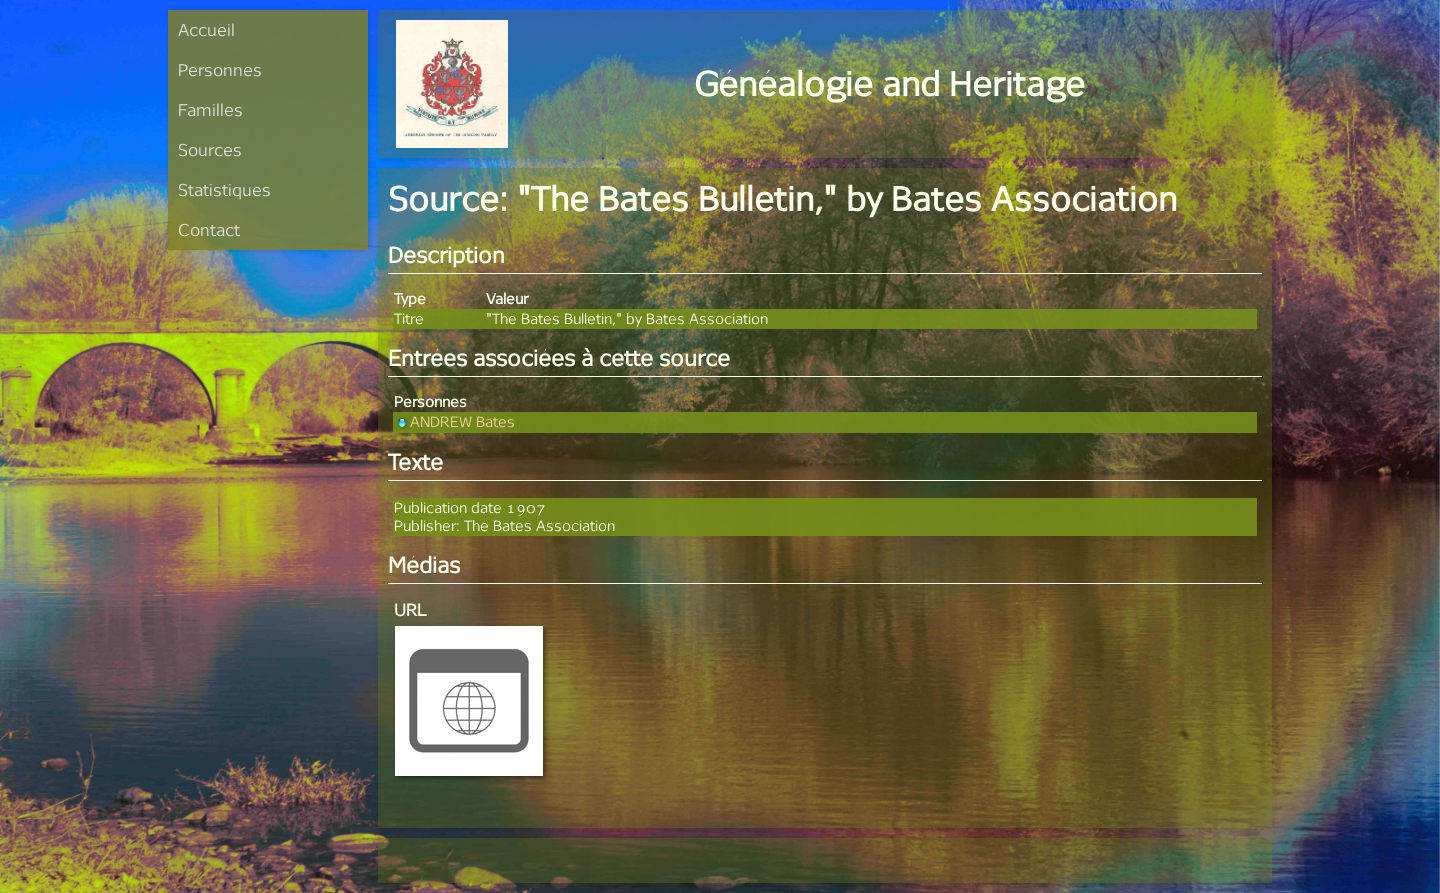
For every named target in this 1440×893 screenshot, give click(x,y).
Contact (209, 229)
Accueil (206, 29)
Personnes (220, 69)
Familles (210, 109)
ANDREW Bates (454, 421)
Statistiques (224, 189)
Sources (210, 149)
